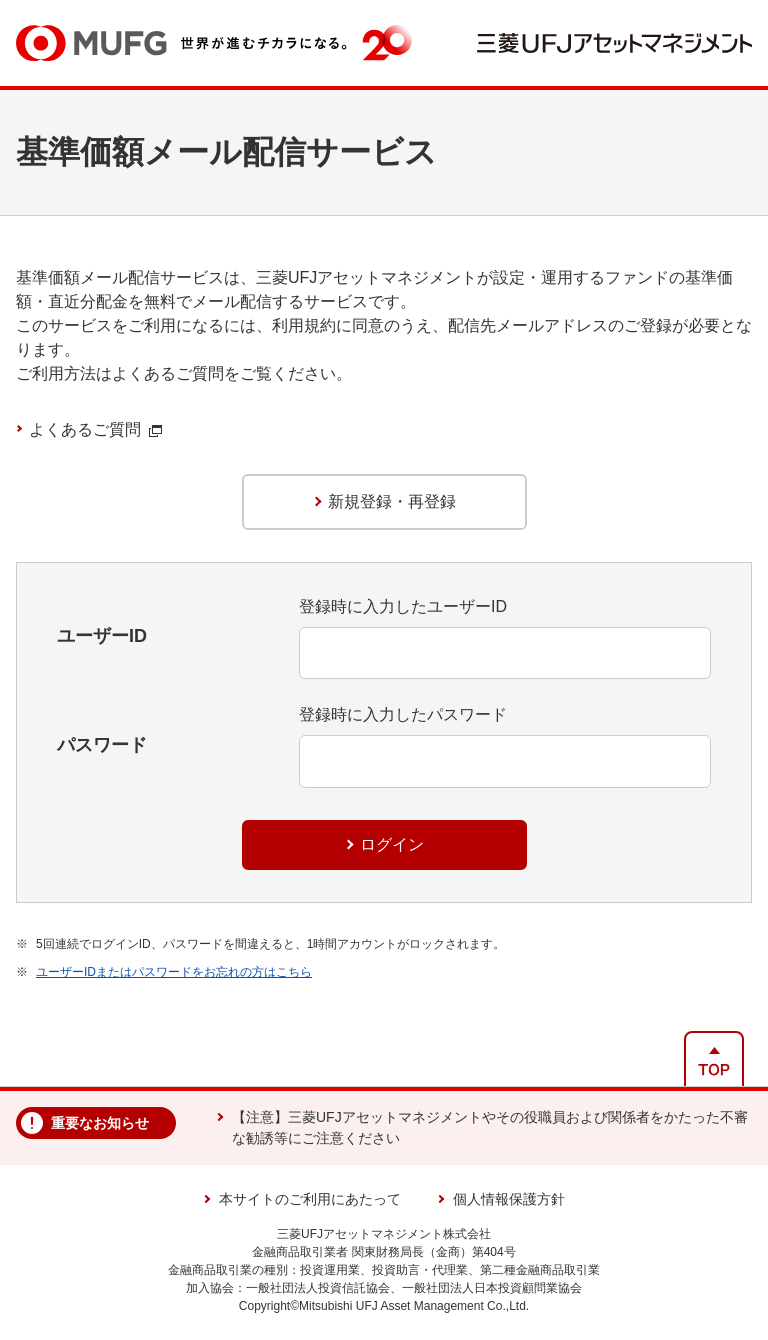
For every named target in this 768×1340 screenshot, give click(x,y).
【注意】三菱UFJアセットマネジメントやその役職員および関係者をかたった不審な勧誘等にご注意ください (490, 1127)
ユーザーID (102, 636)
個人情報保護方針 (509, 1199)
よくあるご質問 (95, 429)
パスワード (102, 745)
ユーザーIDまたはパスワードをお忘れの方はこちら (174, 972)
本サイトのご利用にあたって (310, 1199)
